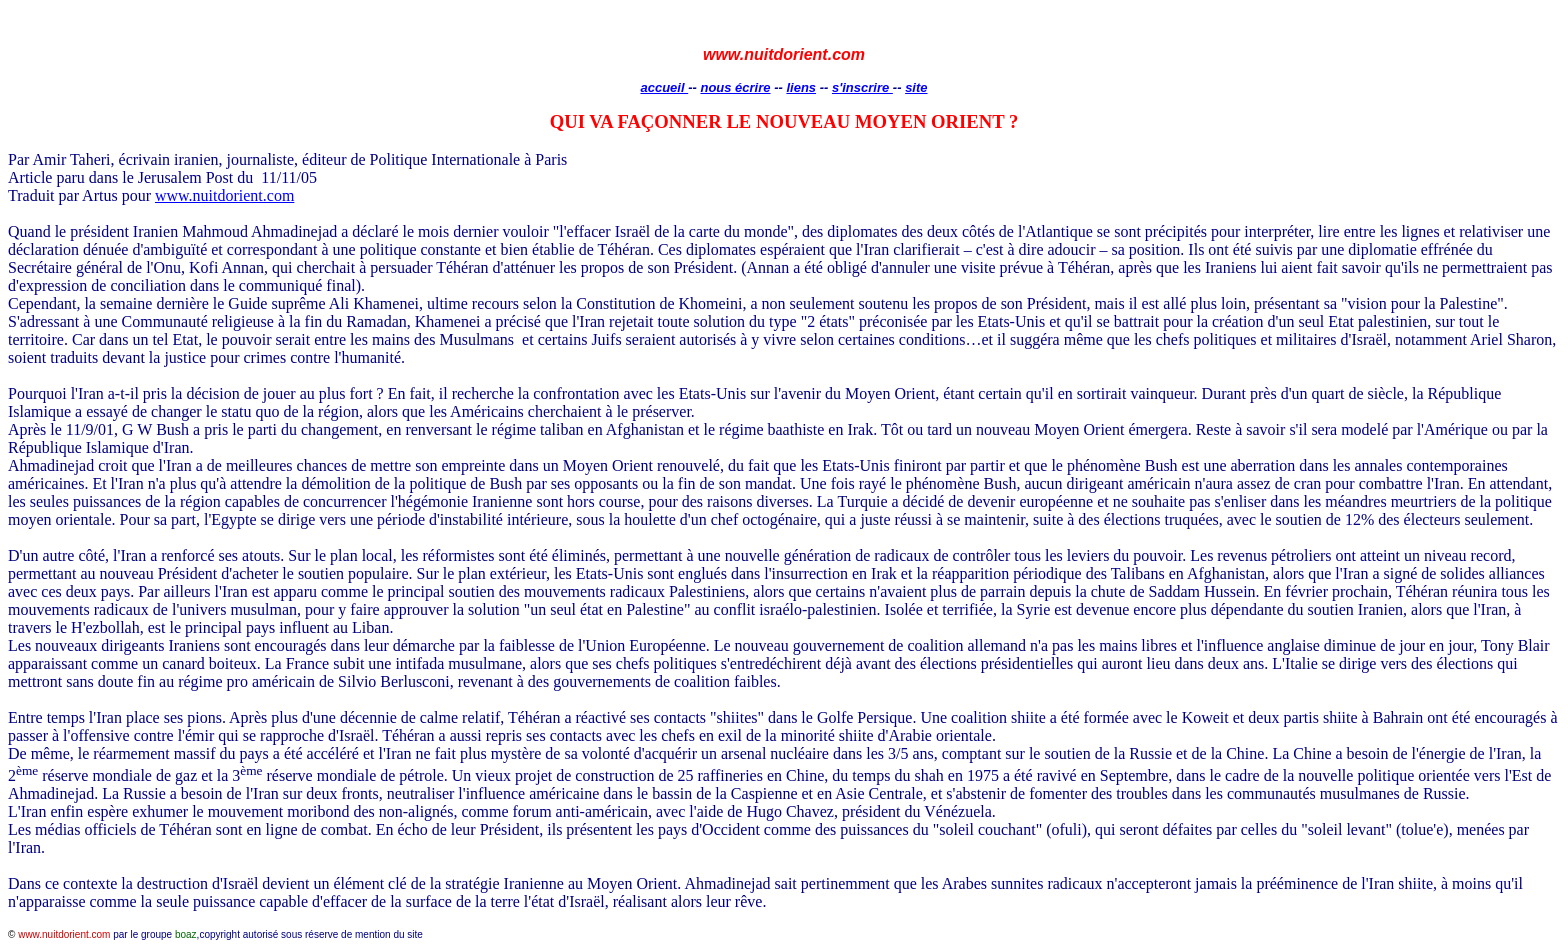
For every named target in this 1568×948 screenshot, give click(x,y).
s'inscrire (862, 87)
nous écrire (735, 87)
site (916, 87)
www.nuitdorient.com (224, 195)
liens (801, 87)
